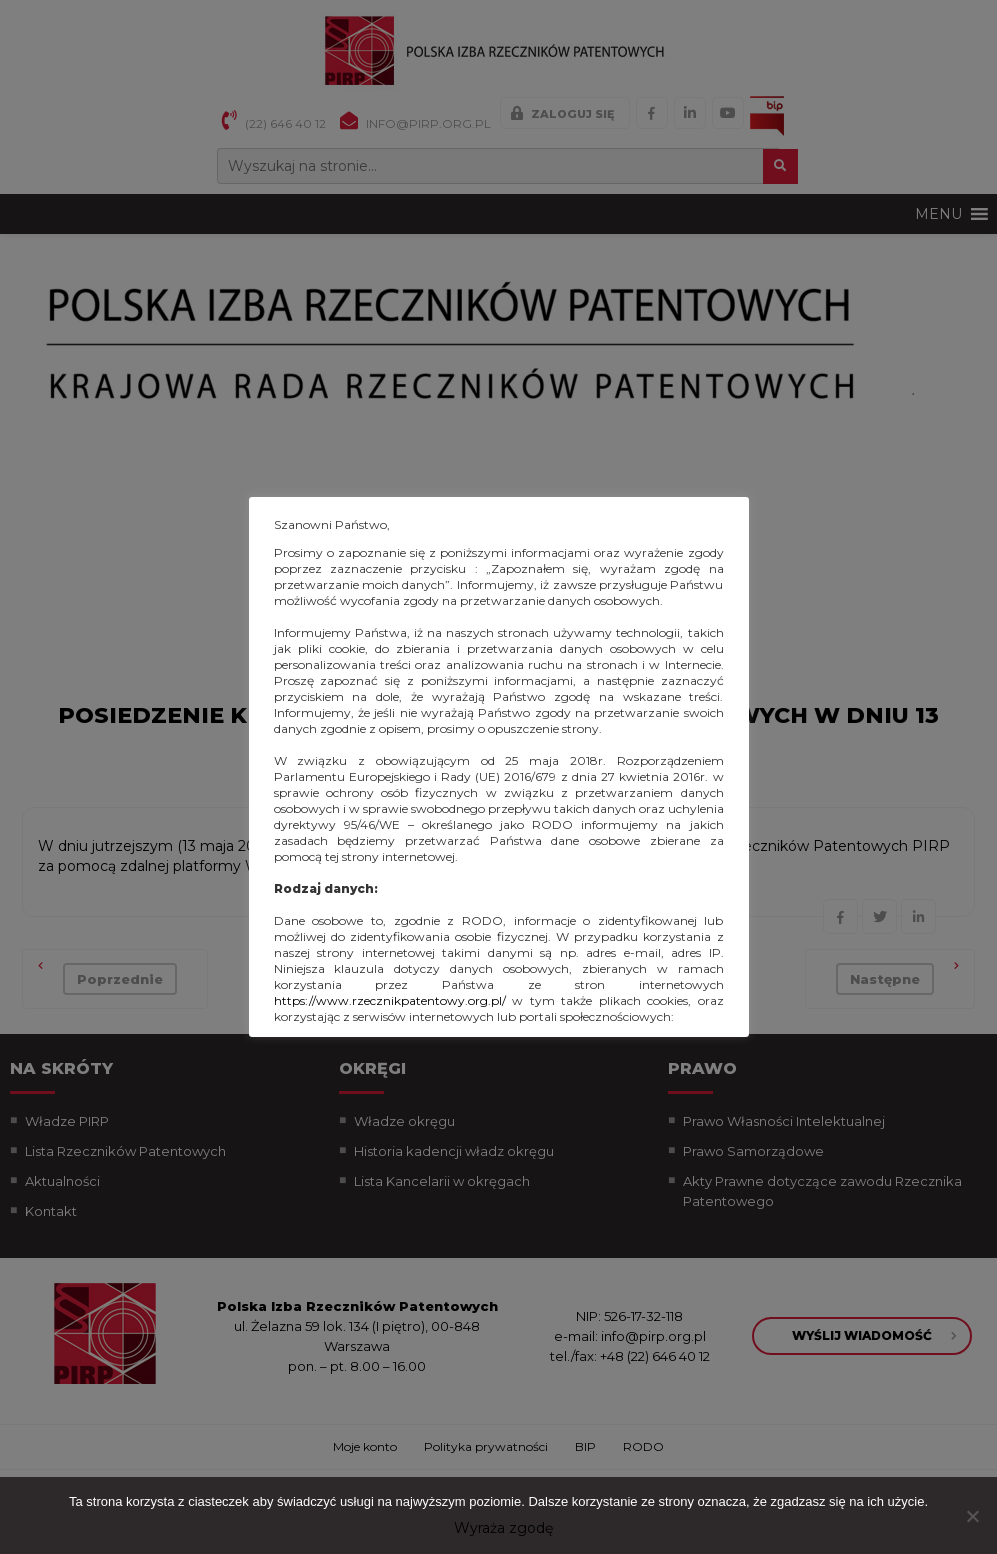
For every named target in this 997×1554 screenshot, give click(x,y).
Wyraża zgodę (503, 1528)
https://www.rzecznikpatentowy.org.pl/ (390, 1000)
